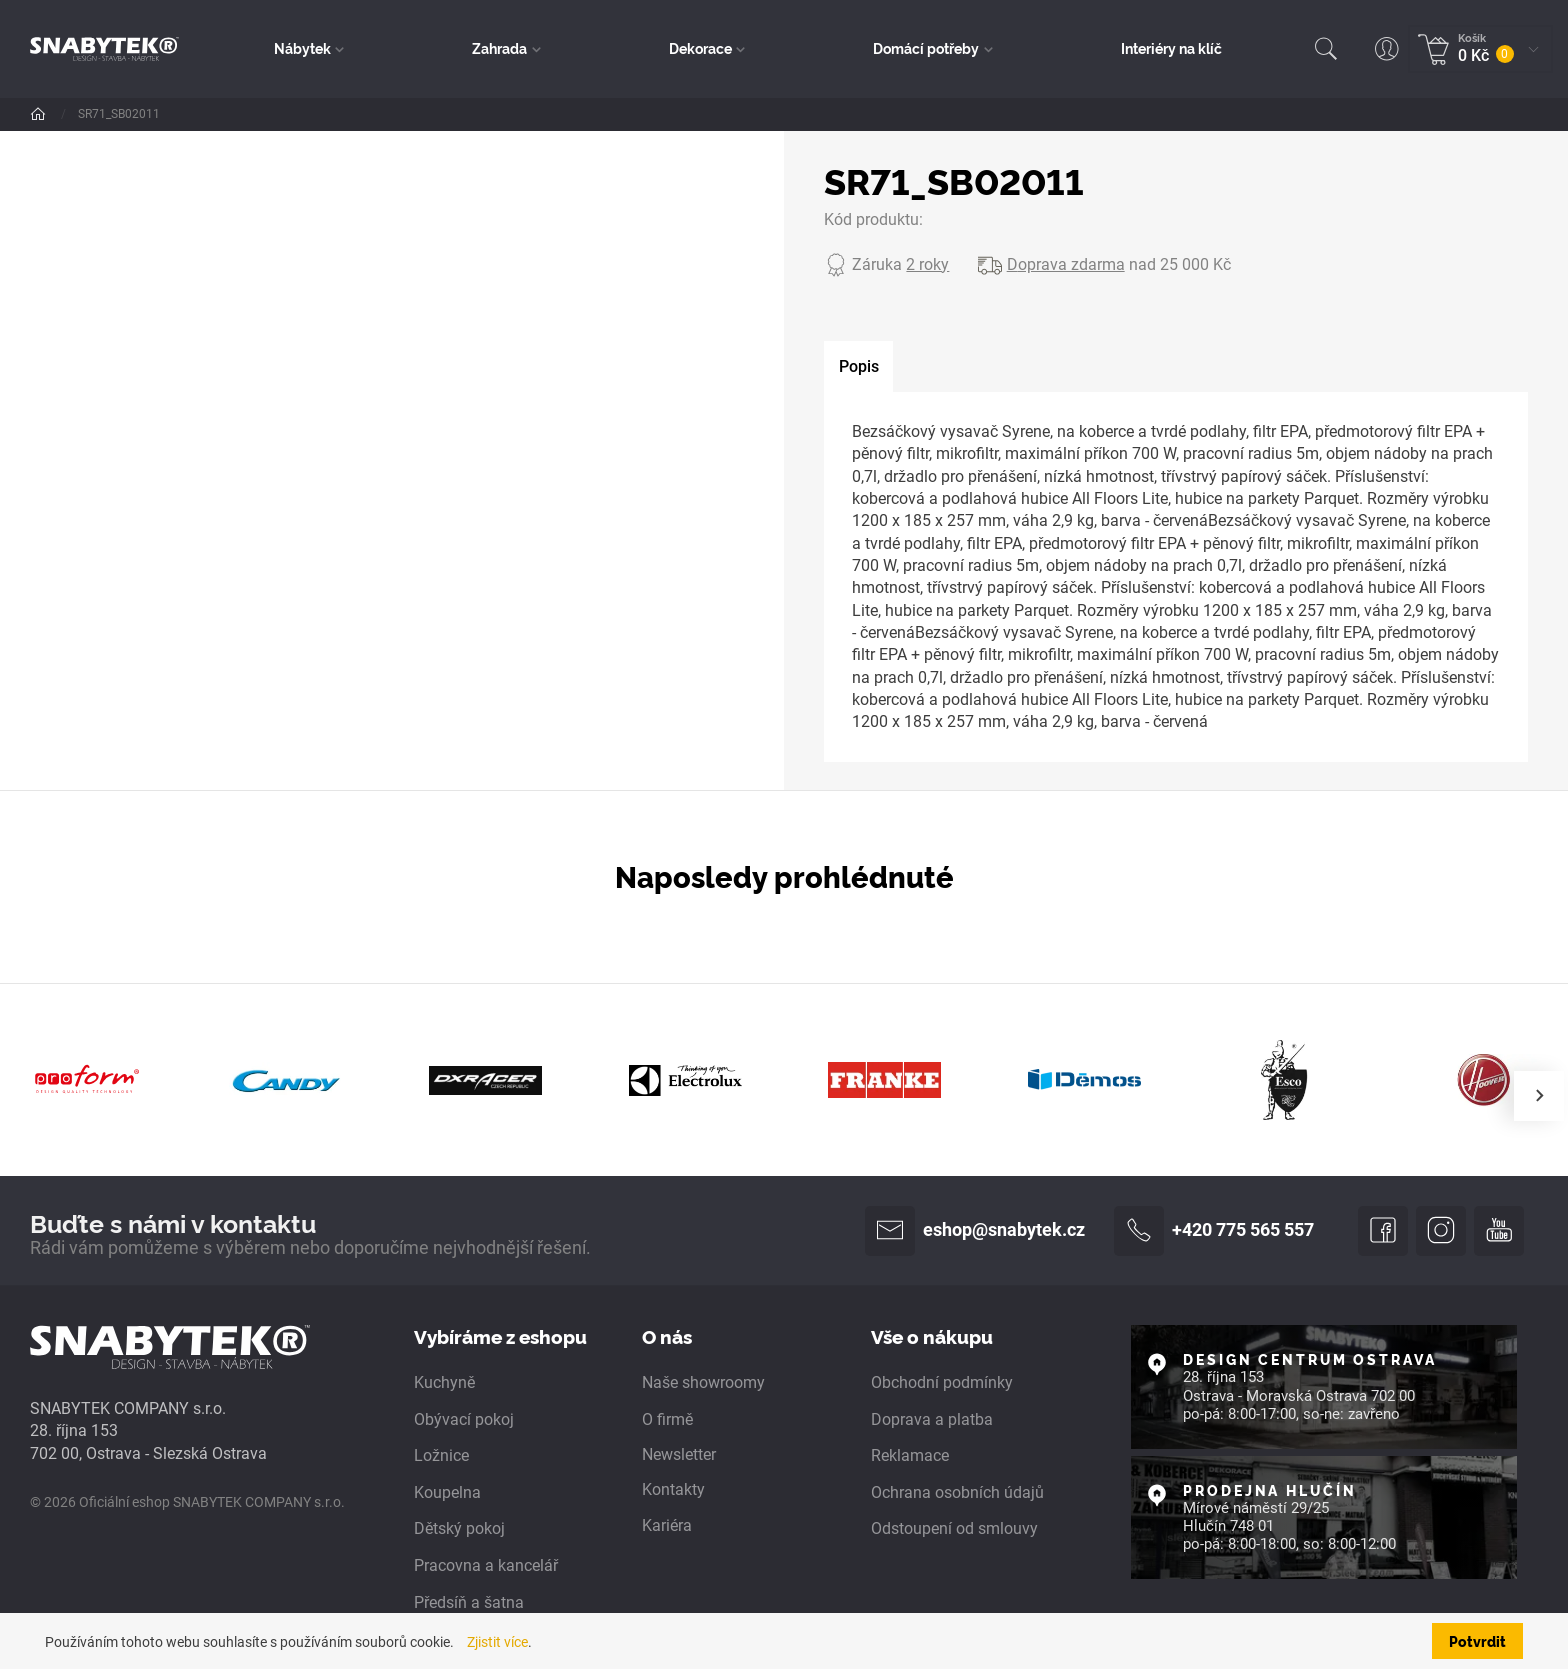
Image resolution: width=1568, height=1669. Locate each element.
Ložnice (441, 1456)
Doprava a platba (932, 1419)
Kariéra (667, 1526)
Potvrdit (1477, 1641)
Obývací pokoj (464, 1419)
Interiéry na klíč (1171, 48)
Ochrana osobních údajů (957, 1493)
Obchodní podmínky (942, 1383)
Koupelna (447, 1493)
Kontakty (673, 1489)
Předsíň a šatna (469, 1602)
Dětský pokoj (459, 1529)
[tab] (858, 367)
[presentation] (1539, 1096)
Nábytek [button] (303, 48)
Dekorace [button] (700, 48)
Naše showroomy (703, 1383)
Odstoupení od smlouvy (954, 1529)
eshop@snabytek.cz (975, 1231)
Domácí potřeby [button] (927, 48)
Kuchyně (444, 1383)
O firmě (667, 1419)
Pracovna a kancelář (486, 1566)
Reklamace (910, 1456)
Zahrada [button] (500, 48)
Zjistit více (497, 1642)
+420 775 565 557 (1214, 1231)
